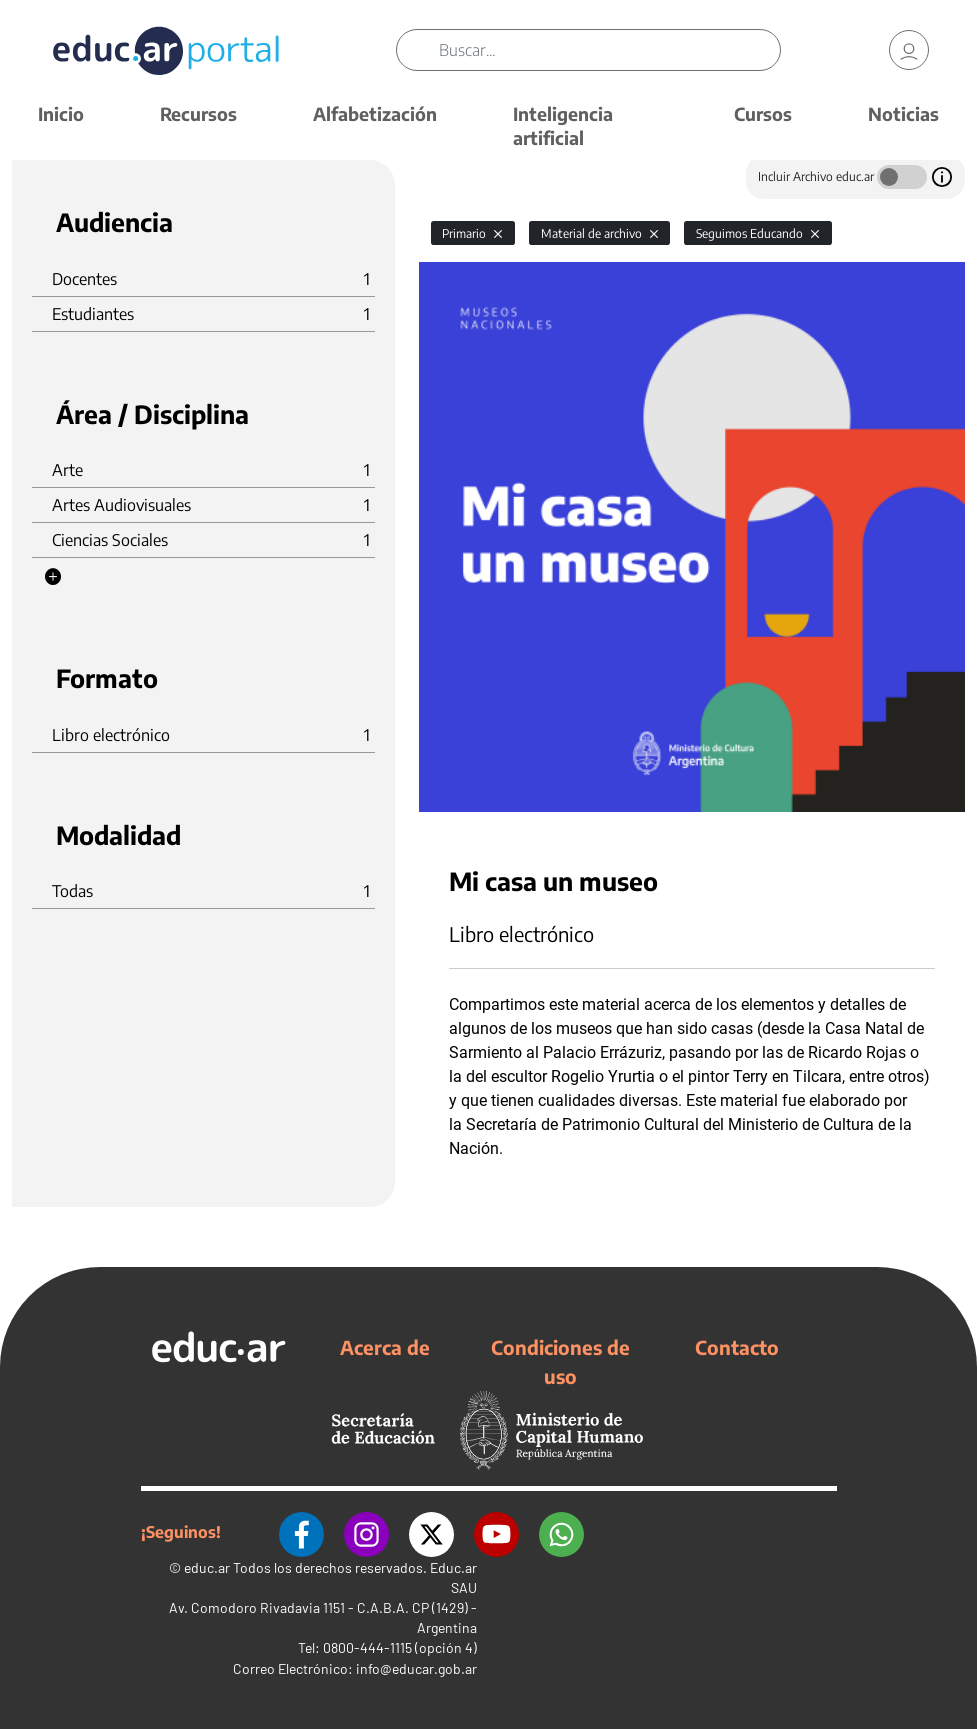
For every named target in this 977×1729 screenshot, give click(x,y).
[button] (53, 577)
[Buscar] (610, 50)
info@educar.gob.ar (416, 1668)
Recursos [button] (198, 113)
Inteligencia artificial (563, 125)
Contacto (737, 1347)
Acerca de (385, 1347)
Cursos (763, 113)
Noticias (903, 113)
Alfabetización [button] (375, 113)
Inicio (61, 113)
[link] (909, 50)
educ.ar (207, 1567)
